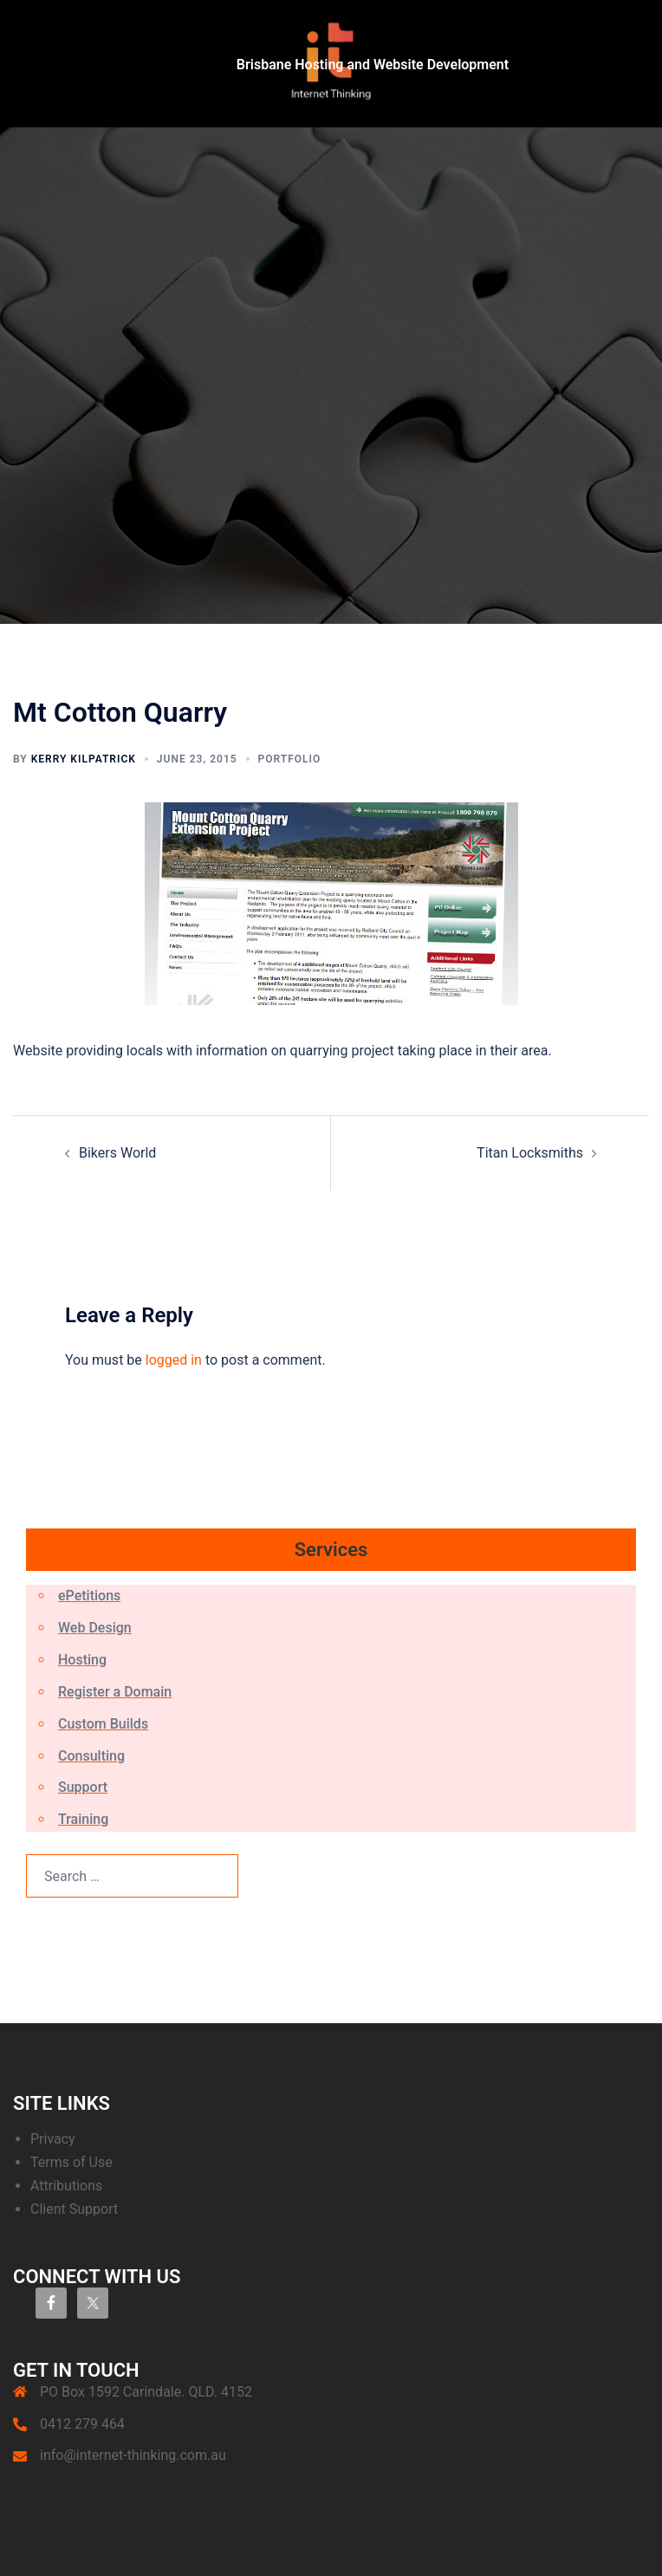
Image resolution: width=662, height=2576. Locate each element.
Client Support (74, 2209)
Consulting (91, 1756)
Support (82, 1787)
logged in (174, 1360)
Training (83, 1819)
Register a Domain (115, 1692)
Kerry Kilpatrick (83, 759)
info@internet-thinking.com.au (133, 2455)
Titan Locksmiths (530, 1153)
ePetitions (89, 1595)
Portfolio (289, 759)
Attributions (66, 2185)
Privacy (52, 2139)
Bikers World (117, 1153)
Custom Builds (103, 1724)
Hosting (82, 1659)
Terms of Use (71, 2162)
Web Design (95, 1627)
